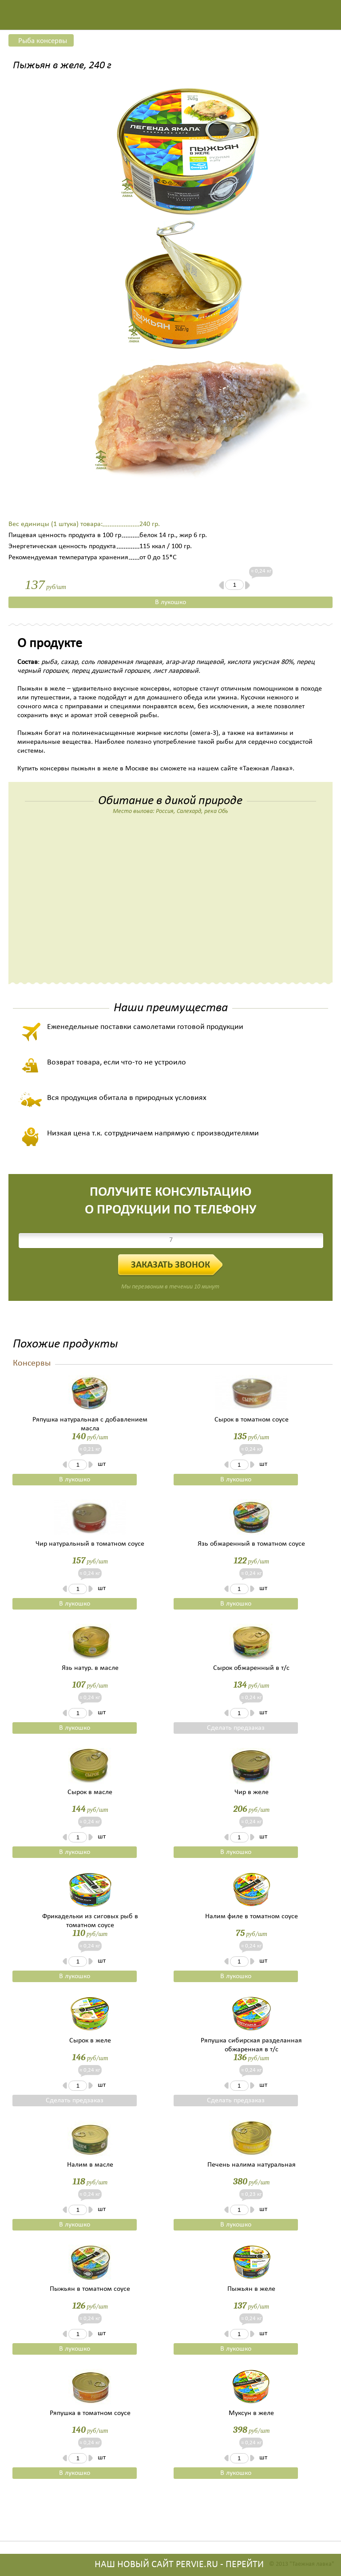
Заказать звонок (170, 1265)
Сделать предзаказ (236, 1728)
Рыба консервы (42, 41)
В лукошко (170, 602)
